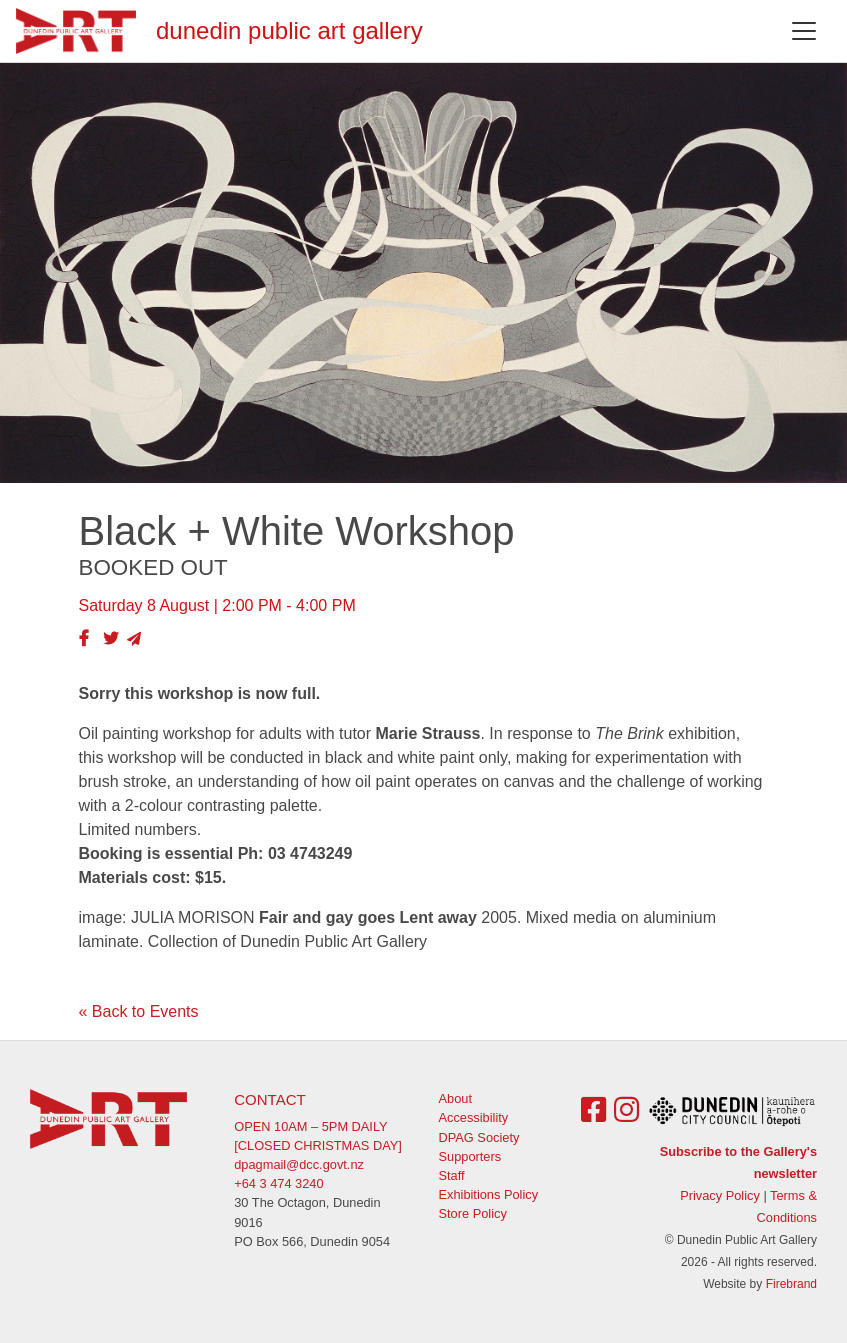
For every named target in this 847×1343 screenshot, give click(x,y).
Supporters (470, 1156)
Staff (452, 1175)
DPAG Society (479, 1137)
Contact (269, 1099)
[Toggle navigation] (804, 31)
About (455, 1098)
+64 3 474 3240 (278, 1183)
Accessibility (474, 1117)
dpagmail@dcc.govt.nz (299, 1164)
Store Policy (473, 1213)
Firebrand (791, 1284)
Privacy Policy (720, 1195)
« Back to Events (139, 1011)
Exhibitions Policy (489, 1194)
